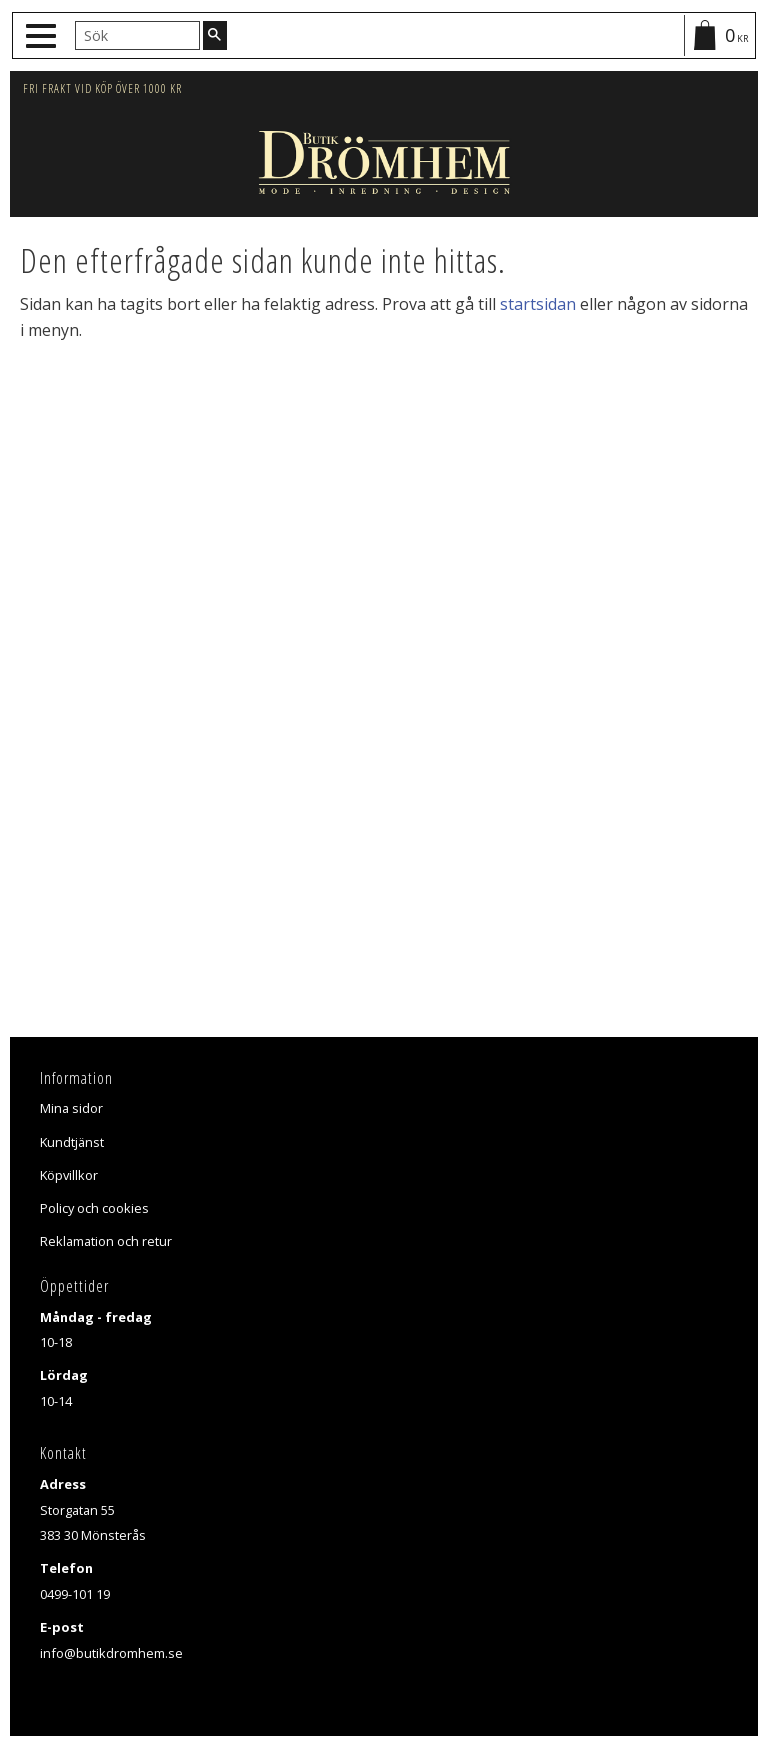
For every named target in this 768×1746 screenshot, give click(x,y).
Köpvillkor (69, 1175)
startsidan (538, 304)
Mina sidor (71, 1108)
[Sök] (215, 35)
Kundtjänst (72, 1142)
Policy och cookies (94, 1208)
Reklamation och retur (106, 1241)
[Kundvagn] (719, 35)
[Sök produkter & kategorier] (137, 35)
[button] (43, 36)
